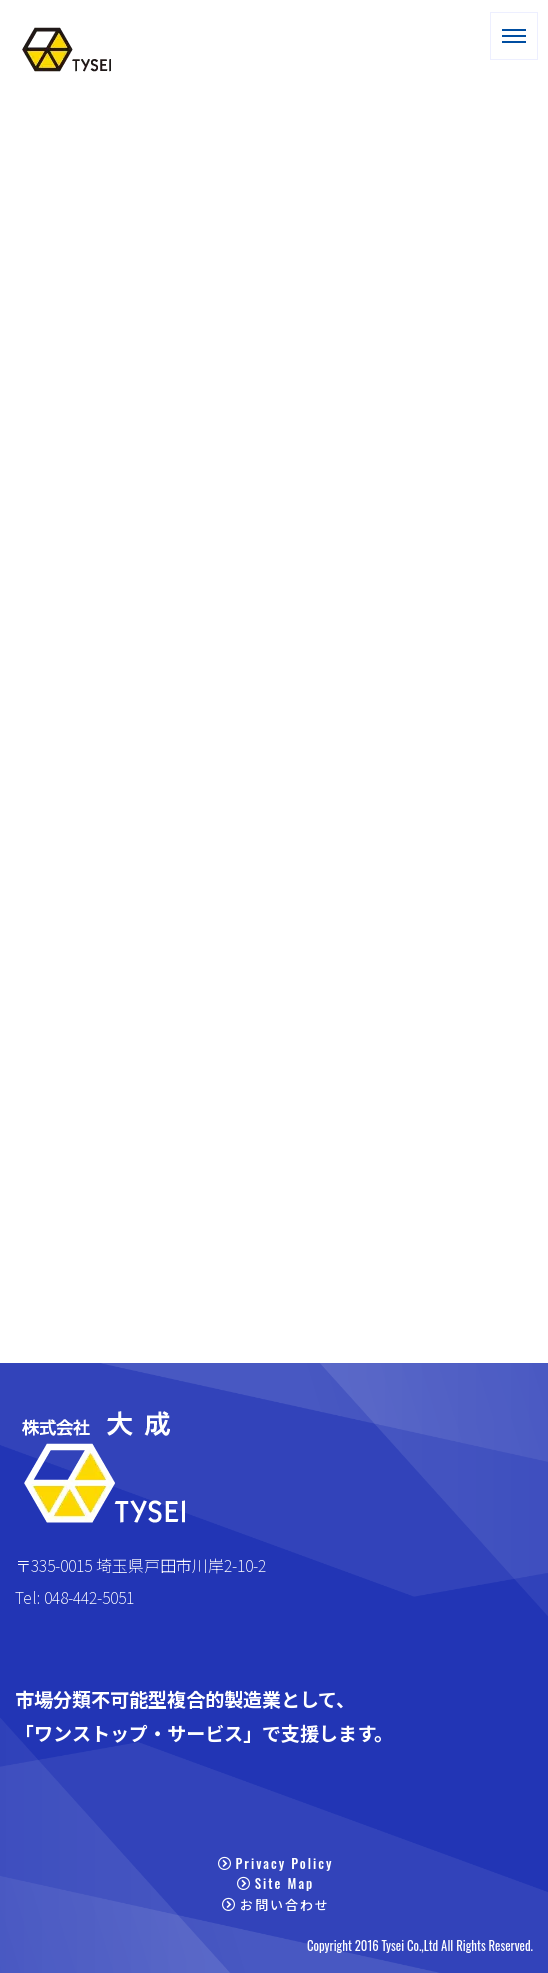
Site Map (276, 1884)
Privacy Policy (276, 1863)
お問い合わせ (276, 1904)
